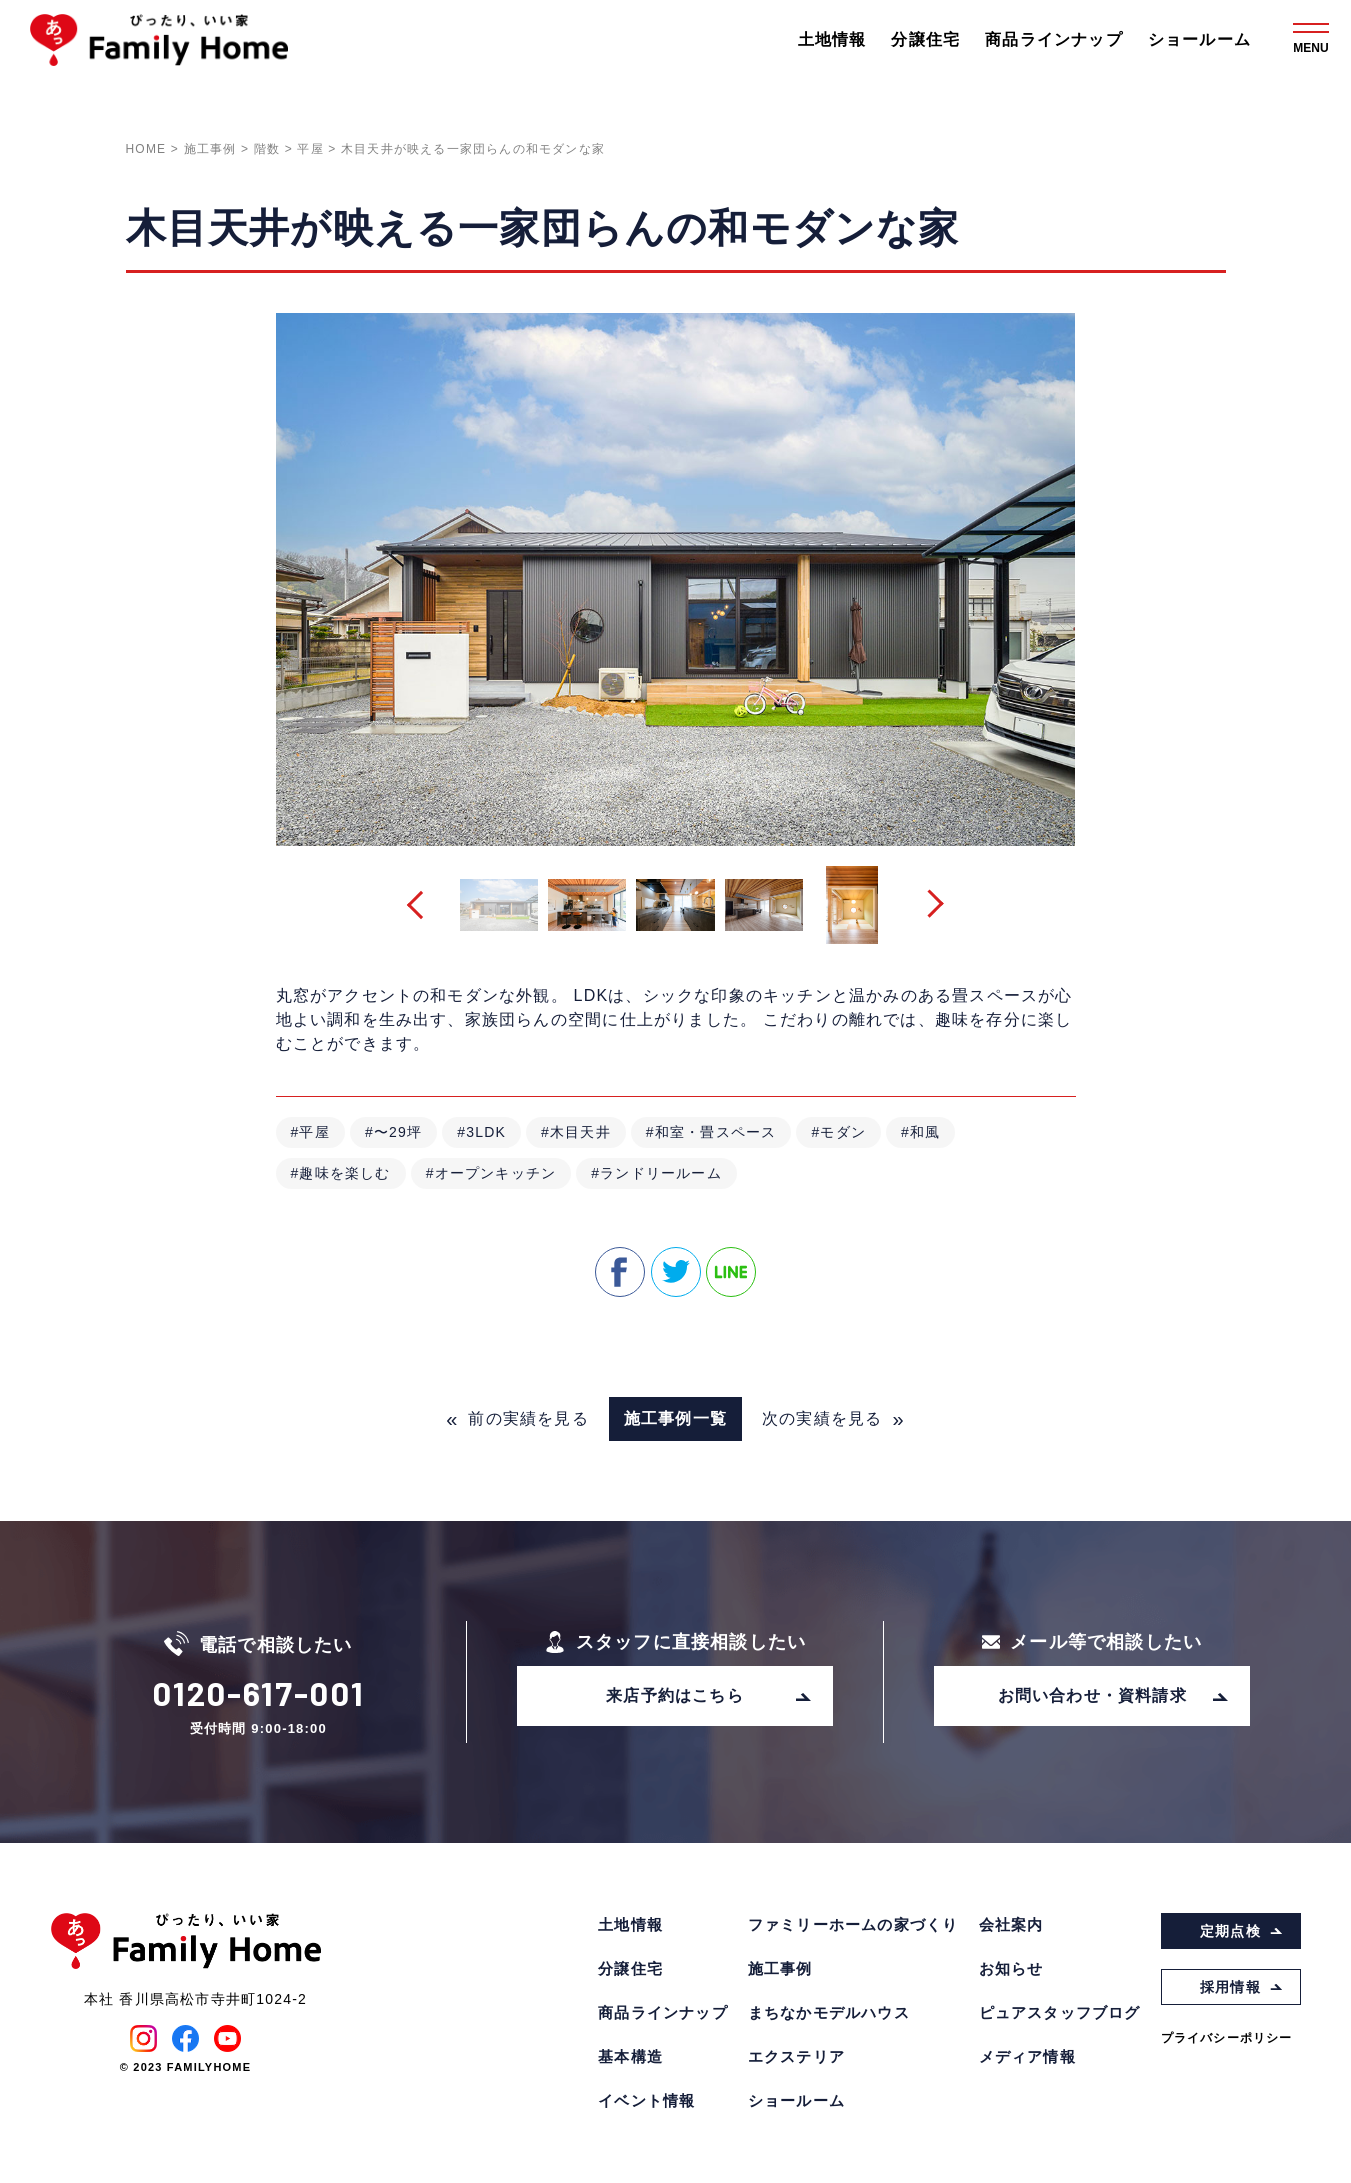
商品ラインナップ (1054, 39)
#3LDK (481, 1132)
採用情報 (1241, 1987)
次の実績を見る (833, 1419)
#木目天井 (576, 1132)
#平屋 (310, 1132)
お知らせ (1011, 1968)
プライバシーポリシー (1227, 2038)
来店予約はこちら (709, 1695)
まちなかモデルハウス (829, 2012)
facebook (620, 1272)
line (731, 1272)
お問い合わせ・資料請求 (1114, 1695)
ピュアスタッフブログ (1060, 2012)
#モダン (838, 1132)
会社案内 (1011, 1924)
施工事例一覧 (675, 1418)
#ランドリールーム (656, 1173)
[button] (420, 905)
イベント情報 (646, 2100)
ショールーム (1199, 39)
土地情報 (832, 39)
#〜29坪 (393, 1132)
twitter (676, 1272)
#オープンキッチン (491, 1173)
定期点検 (1241, 1931)
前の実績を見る (517, 1419)
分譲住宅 (925, 39)
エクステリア (796, 2056)
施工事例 (780, 1968)
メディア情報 (1027, 2056)
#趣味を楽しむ (341, 1173)
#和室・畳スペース (711, 1132)
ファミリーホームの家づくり (853, 1924)
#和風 (920, 1132)
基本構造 (630, 2056)
